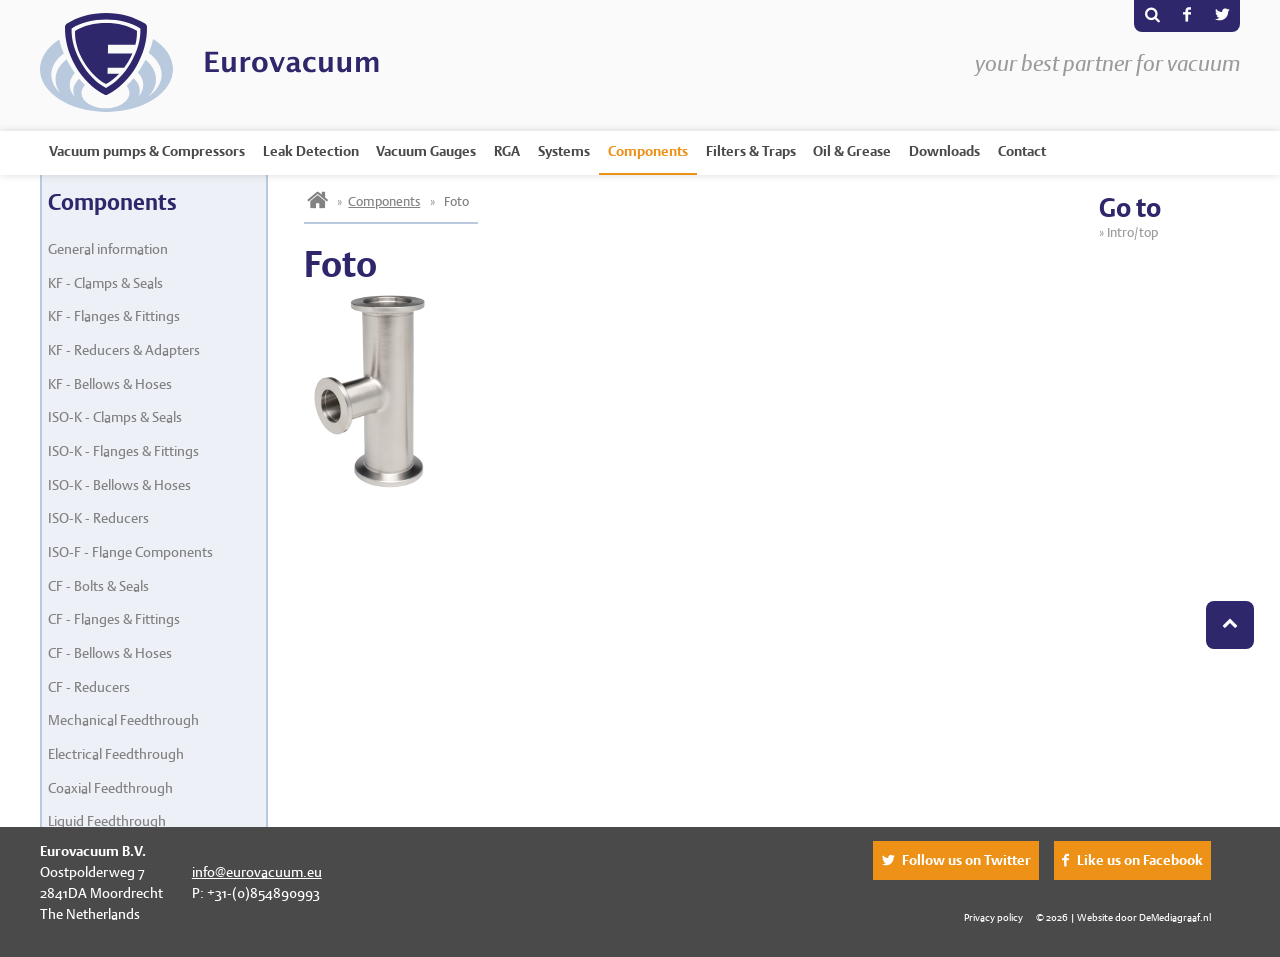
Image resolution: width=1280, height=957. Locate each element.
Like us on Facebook (1140, 860)
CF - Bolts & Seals (98, 586)
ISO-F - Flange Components (130, 552)
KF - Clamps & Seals (105, 283)
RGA (507, 151)
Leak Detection (311, 151)
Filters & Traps (751, 151)
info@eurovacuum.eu (257, 872)
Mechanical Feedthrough (123, 720)
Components (648, 151)
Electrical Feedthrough (116, 754)
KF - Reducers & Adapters (124, 350)
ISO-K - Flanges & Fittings (123, 451)
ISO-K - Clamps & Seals (115, 417)
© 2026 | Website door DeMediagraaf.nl (1123, 917)
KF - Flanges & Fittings (114, 316)
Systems (564, 151)
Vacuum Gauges (426, 151)
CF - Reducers (89, 687)
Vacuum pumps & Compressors (147, 151)
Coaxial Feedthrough (110, 788)
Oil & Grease (852, 151)
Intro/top (1135, 232)
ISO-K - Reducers (98, 518)
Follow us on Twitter (966, 860)
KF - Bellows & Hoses (110, 384)
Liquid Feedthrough (107, 821)
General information (108, 249)
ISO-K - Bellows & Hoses (119, 485)
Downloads (944, 151)
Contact (1022, 151)
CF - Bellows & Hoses (110, 653)
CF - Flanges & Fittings (114, 619)
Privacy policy (993, 917)
